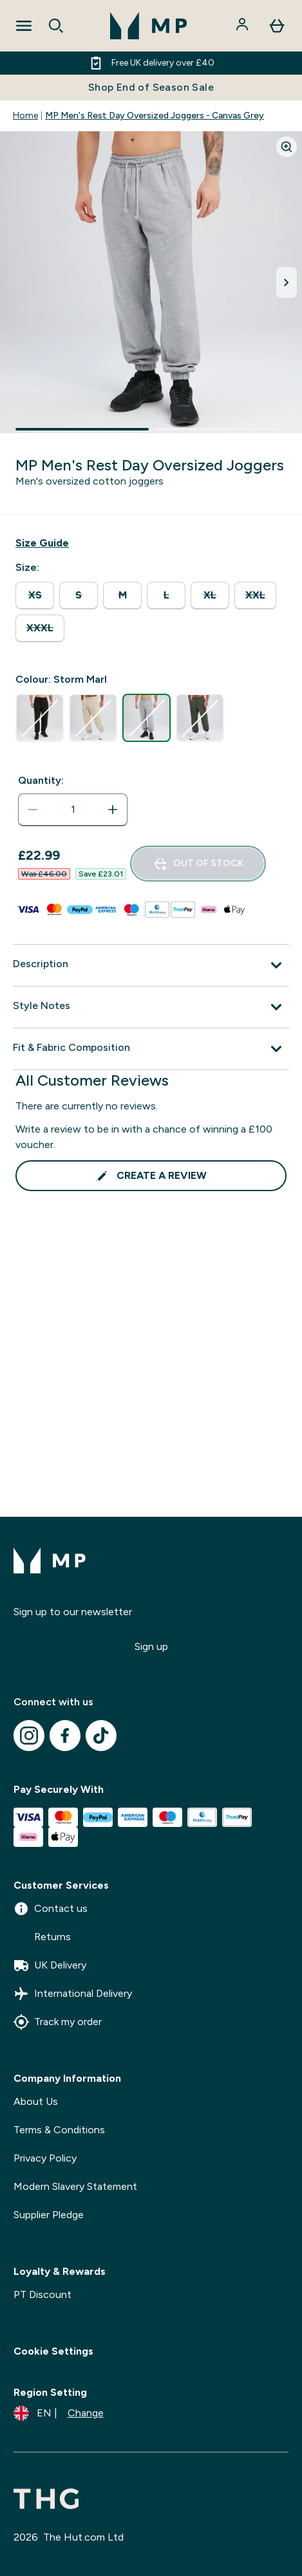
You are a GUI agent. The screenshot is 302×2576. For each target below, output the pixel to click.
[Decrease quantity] (33, 809)
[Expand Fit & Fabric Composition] (151, 1049)
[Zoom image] (286, 146)
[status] (73, 809)
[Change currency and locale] (59, 2413)
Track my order (58, 2022)
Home (25, 115)
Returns (42, 1937)
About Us (36, 2101)
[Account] (243, 26)
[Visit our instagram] (29, 1735)
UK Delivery (50, 1965)
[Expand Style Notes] (151, 1007)
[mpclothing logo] (148, 25)
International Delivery (73, 1993)
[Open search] (56, 26)
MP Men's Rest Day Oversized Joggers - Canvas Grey (154, 115)
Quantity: (41, 780)
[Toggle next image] (286, 282)
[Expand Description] (151, 965)
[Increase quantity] (113, 809)
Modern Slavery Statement (75, 2186)
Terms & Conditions (59, 2130)
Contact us (51, 1908)
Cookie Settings (53, 2351)
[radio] (34, 595)
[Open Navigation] (24, 25)
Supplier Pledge (49, 2215)
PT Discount (42, 2294)
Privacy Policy (45, 2158)
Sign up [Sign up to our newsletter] (151, 1646)
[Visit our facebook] (65, 1735)
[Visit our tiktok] (101, 1735)
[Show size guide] (42, 543)
